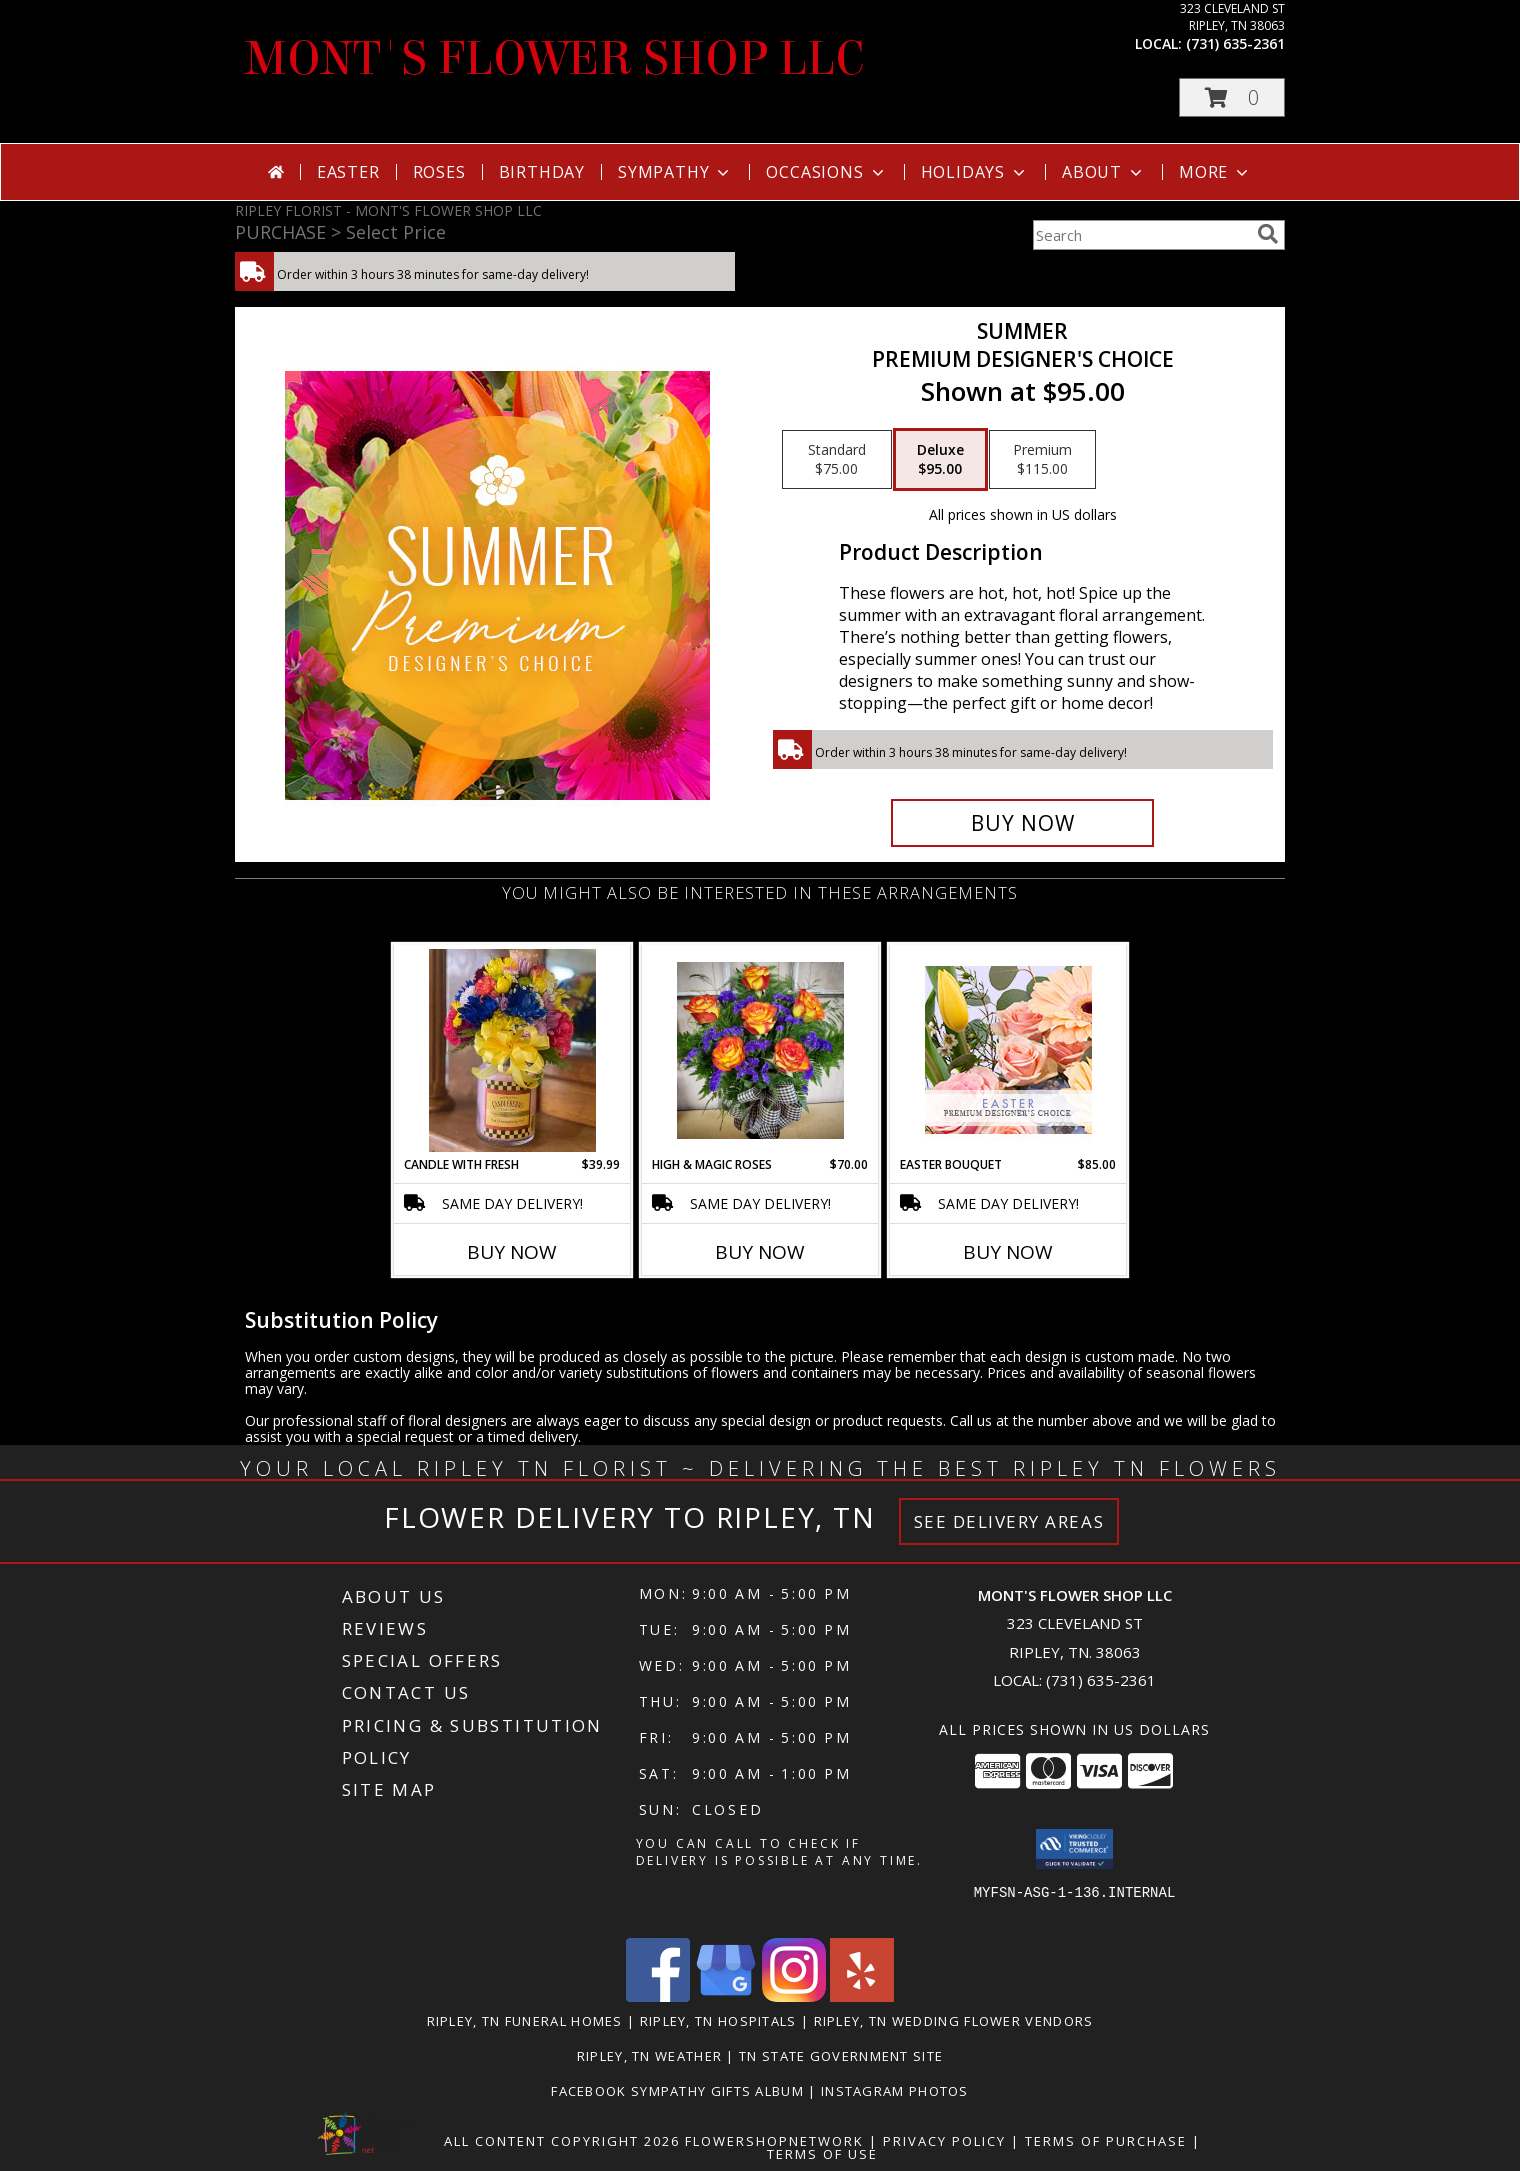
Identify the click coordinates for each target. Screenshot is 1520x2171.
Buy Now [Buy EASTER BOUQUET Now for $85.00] (1008, 1252)
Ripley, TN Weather (649, 2056)
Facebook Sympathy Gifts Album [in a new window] (679, 2091)
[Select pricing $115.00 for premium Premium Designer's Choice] (1042, 460)
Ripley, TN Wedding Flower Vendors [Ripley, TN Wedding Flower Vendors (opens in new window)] (954, 2021)
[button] (1232, 97)
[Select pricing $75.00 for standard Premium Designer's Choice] (837, 460)
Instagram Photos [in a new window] (895, 2091)
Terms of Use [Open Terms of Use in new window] (822, 2154)
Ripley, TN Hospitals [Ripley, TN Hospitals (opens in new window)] (718, 2021)
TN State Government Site (841, 2056)
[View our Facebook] (658, 1996)
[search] (1268, 234)
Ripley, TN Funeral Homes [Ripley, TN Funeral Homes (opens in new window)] (525, 2021)
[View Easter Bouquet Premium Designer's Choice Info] (1008, 1050)
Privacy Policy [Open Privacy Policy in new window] (944, 2141)
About (1104, 172)
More (1215, 172)
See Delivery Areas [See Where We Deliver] (1009, 1521)
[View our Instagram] (794, 1996)
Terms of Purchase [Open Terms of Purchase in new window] (1106, 2141)
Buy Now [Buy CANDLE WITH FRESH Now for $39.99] (512, 1252)
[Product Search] (1141, 235)
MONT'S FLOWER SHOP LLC (555, 59)
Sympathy (675, 172)
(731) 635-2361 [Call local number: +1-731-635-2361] (1235, 43)
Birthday (542, 172)
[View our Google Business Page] (726, 1996)
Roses (439, 172)
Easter (348, 172)
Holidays (975, 172)
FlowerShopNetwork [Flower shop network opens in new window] (774, 2141)
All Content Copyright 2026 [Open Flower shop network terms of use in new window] (562, 2141)
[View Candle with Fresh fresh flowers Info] (512, 1050)
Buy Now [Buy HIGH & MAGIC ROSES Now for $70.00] (760, 1252)
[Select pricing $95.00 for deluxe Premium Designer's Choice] (940, 460)
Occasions (826, 172)
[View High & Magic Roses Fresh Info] (760, 1050)
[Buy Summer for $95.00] (1022, 823)
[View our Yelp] (862, 1996)
